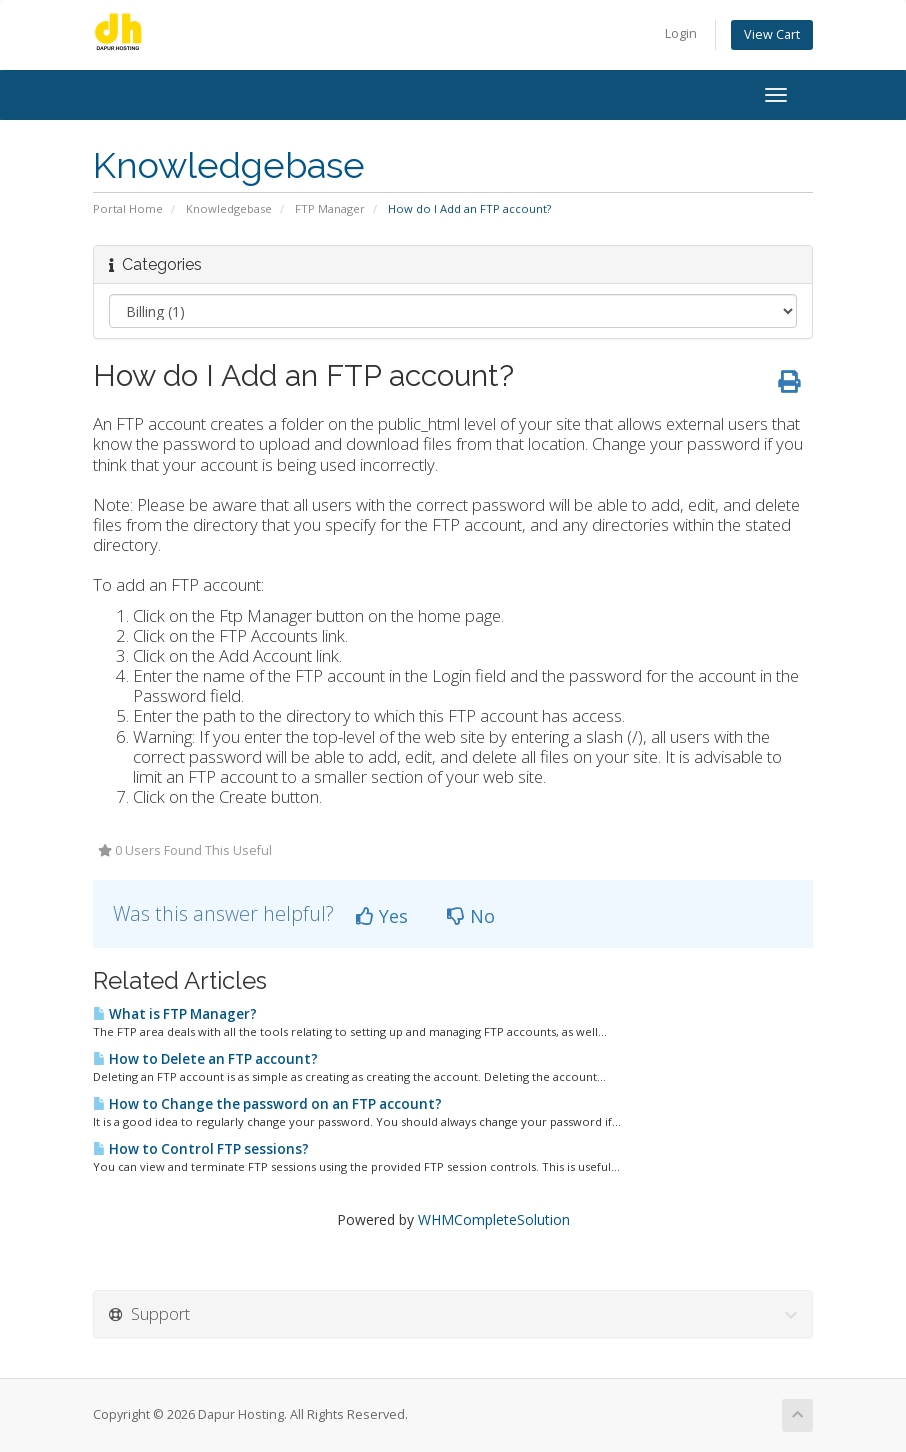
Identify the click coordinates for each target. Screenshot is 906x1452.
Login (681, 33)
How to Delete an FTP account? (205, 1059)
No (471, 916)
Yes (382, 916)
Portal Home (128, 208)
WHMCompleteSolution (494, 1219)
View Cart (772, 34)
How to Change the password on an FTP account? (267, 1104)
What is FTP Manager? (175, 1014)
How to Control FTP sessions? (201, 1149)
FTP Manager (330, 208)
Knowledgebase (229, 208)
